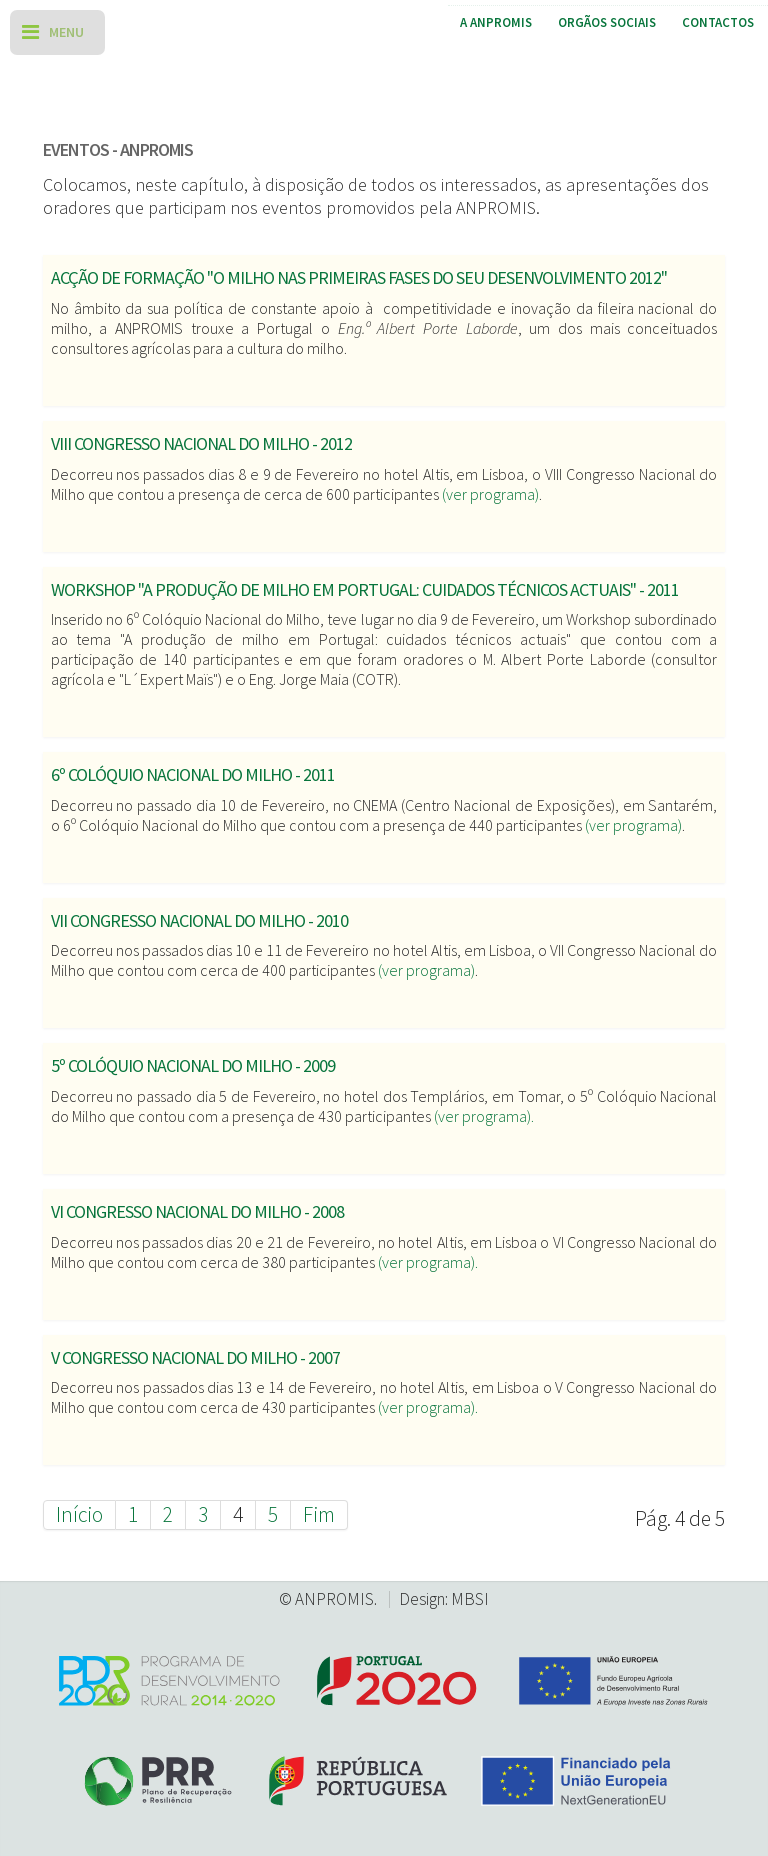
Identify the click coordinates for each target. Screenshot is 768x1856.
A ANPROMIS (496, 22)
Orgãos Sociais (607, 22)
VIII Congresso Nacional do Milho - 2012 (201, 443)
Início (79, 1514)
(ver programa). (484, 1116)
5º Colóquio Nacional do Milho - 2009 (193, 1065)
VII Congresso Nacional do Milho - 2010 (199, 920)
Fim (319, 1514)
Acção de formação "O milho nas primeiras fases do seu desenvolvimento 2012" (359, 277)
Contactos (718, 22)
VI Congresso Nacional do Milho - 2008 (197, 1211)
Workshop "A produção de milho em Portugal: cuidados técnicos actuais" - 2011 (365, 589)
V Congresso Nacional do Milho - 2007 (195, 1357)
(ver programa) (490, 494)
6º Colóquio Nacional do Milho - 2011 (193, 774)
